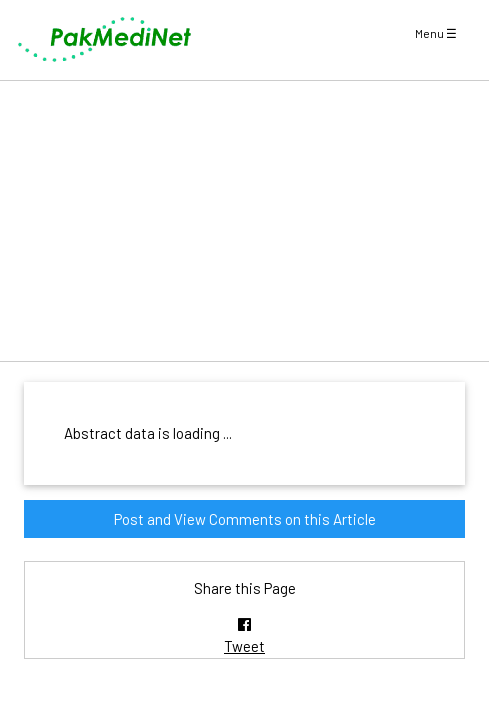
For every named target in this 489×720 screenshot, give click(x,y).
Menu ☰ (436, 33)
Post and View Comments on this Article (245, 519)
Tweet (244, 646)
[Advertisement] (244, 221)
